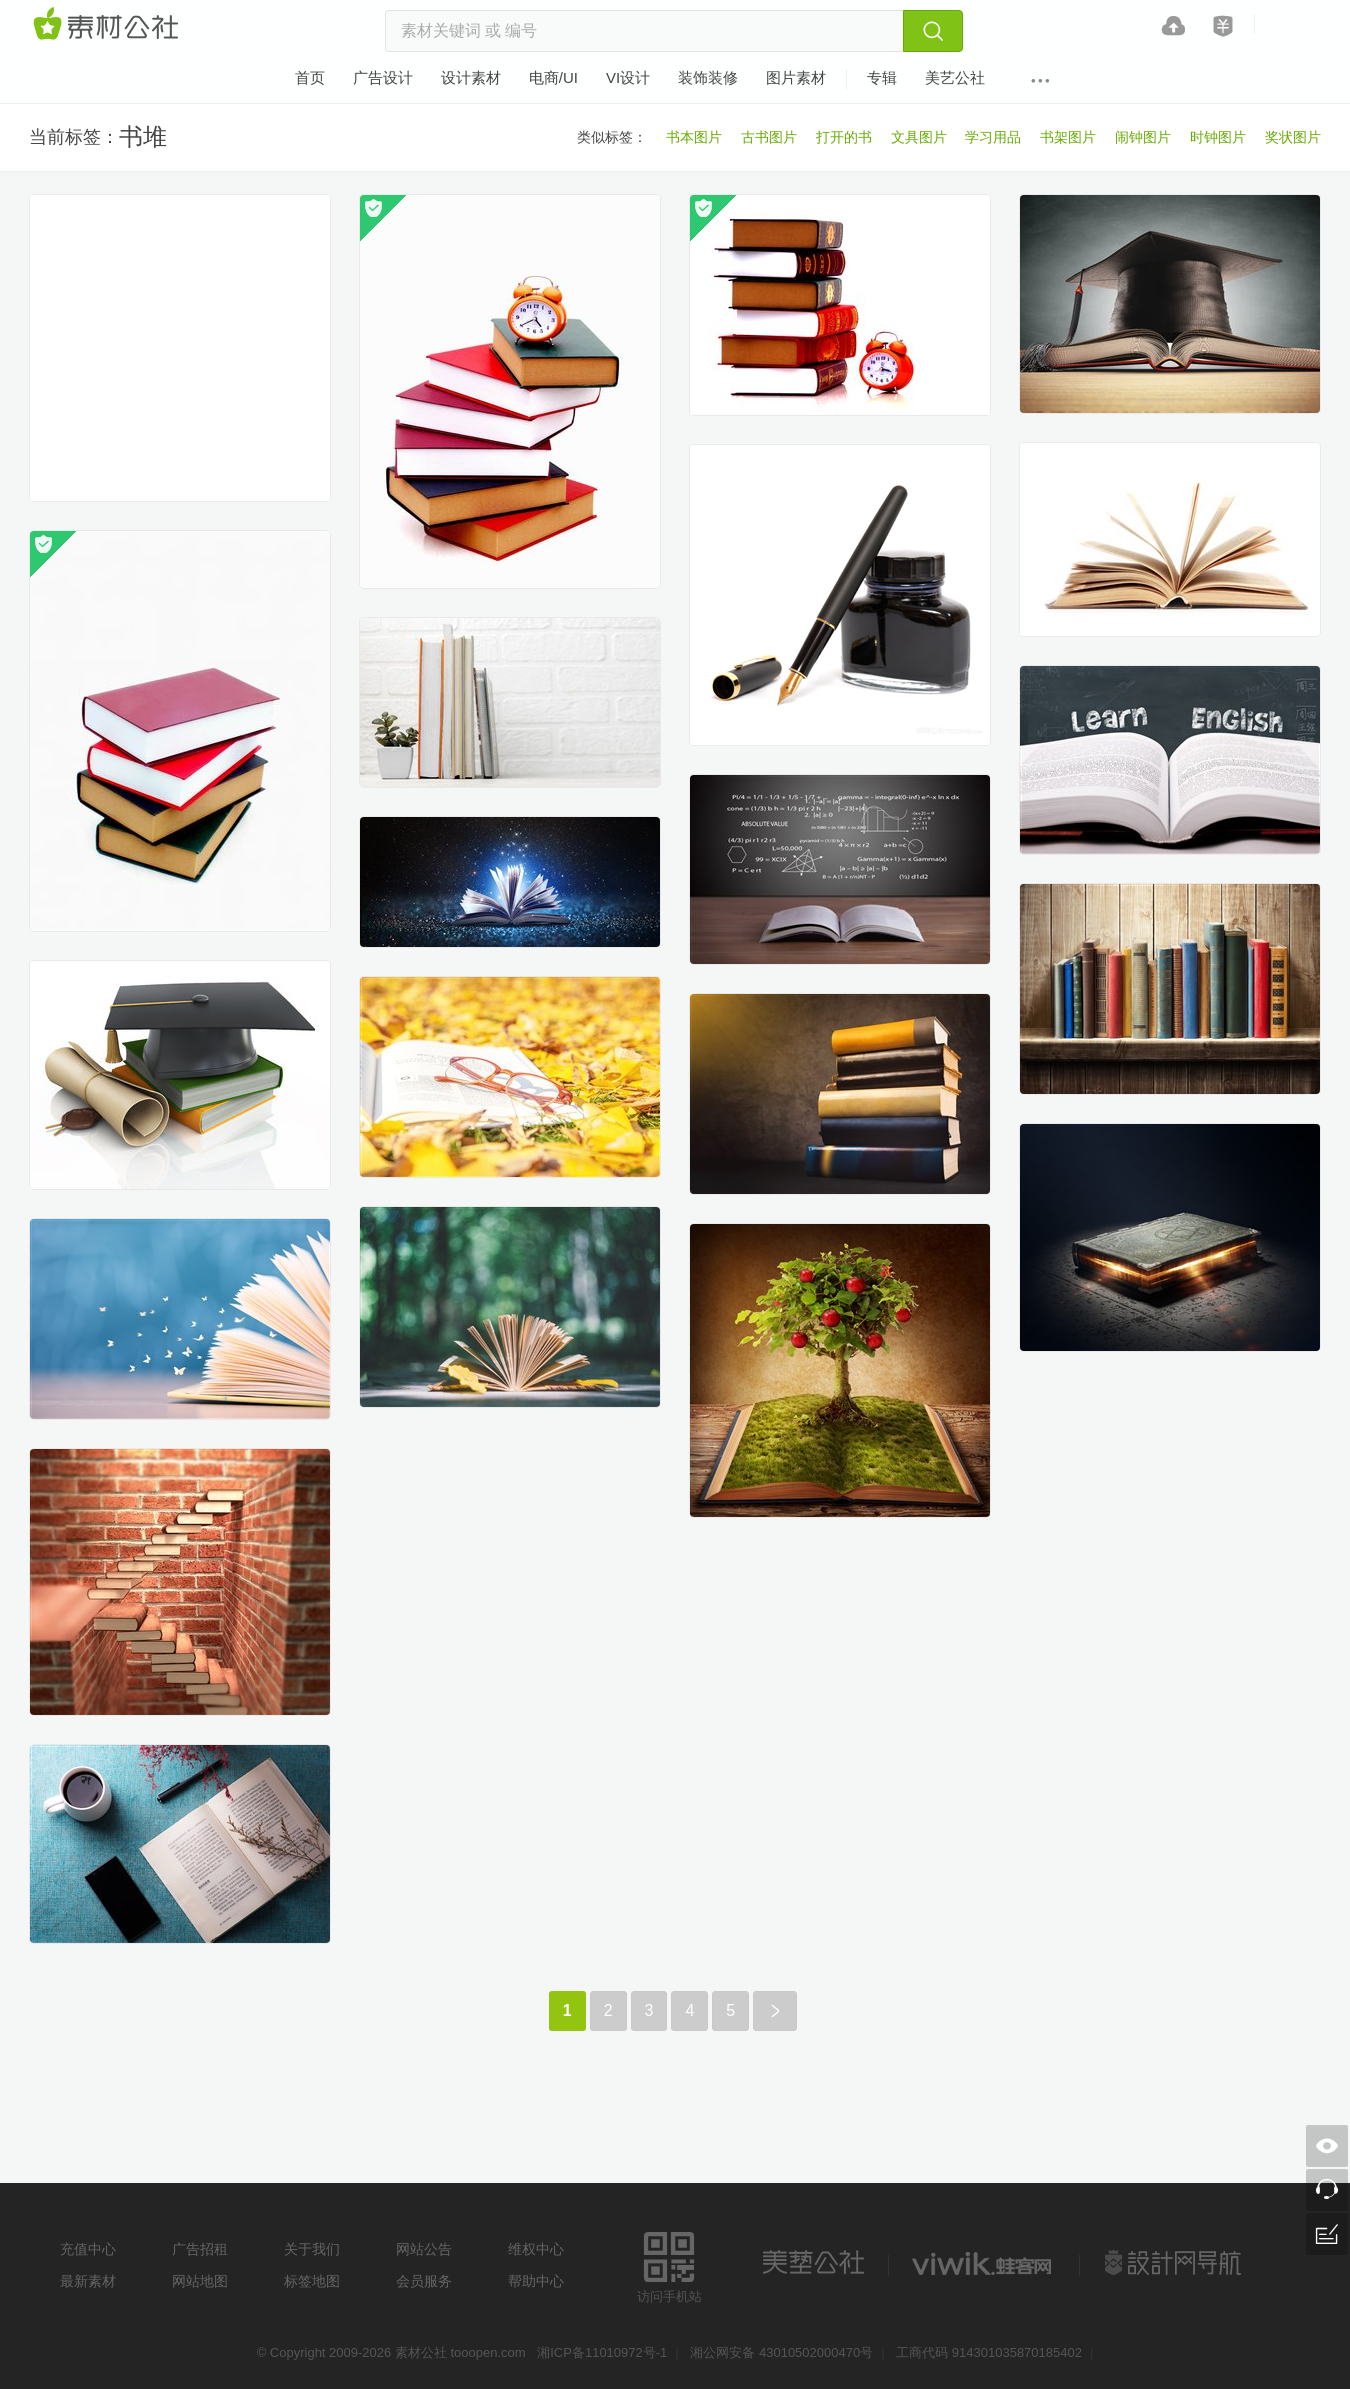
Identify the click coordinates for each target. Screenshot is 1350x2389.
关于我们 (312, 2249)
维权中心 (536, 2249)
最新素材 (88, 2281)
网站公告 (424, 2249)
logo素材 (984, 2263)
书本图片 (694, 137)
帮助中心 (536, 2281)
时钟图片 (1218, 137)
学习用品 (993, 137)
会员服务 (424, 2281)
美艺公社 (813, 2263)
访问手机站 (669, 2264)
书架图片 (1068, 137)
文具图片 (919, 137)
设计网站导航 (1175, 2263)
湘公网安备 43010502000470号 (781, 2352)
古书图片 (769, 137)
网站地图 (200, 2281)
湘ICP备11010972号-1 (602, 2352)
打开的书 (844, 137)
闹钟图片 (1143, 137)
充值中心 (88, 2249)
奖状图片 (1293, 137)
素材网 (109, 25)
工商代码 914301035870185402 (989, 2352)
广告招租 (200, 2249)
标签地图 (312, 2281)
